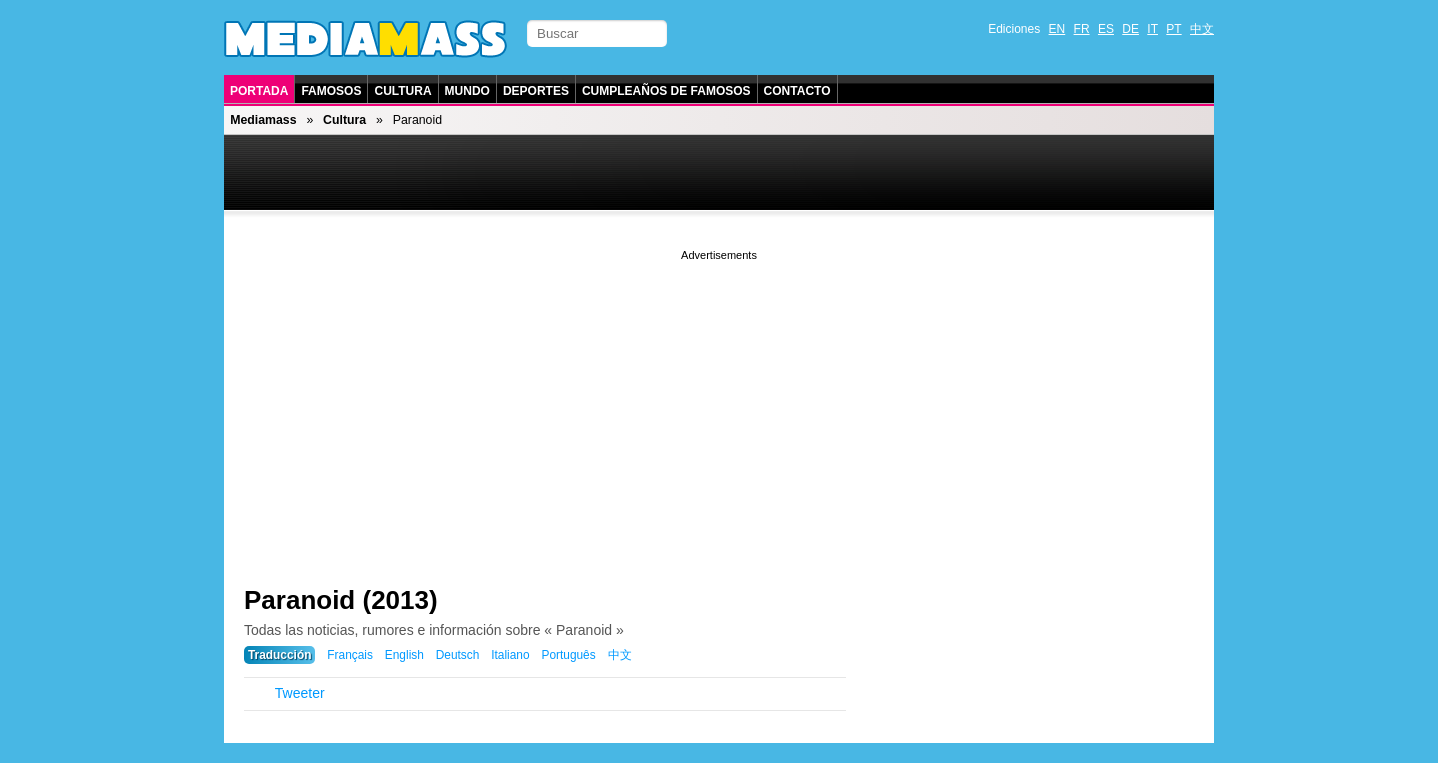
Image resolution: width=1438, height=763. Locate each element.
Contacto (797, 91)
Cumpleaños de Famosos (666, 91)
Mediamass (263, 120)
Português (568, 655)
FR (1082, 29)
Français (350, 655)
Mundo (467, 91)
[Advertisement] (719, 405)
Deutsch (458, 655)
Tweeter (300, 693)
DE (1130, 29)
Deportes (536, 91)
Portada (259, 91)
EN (1057, 29)
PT (1173, 29)
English (404, 655)
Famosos (331, 91)
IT (1152, 29)
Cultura (402, 91)
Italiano (510, 655)
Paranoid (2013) (341, 600)
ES (1106, 29)
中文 (1202, 29)
